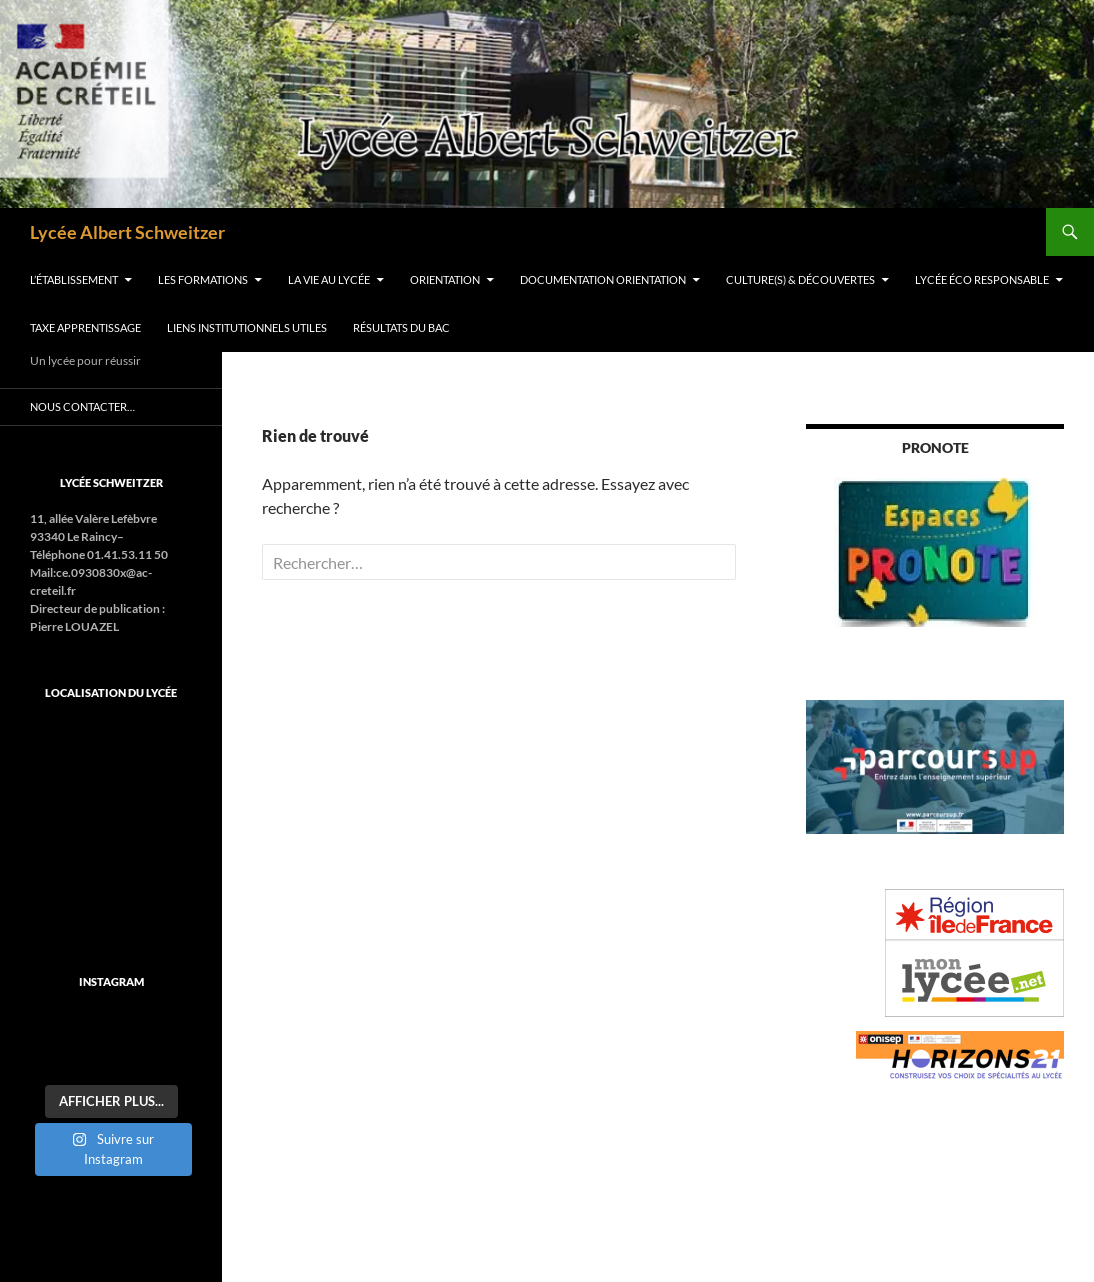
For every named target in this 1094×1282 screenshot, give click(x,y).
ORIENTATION (445, 279)
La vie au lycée (329, 279)
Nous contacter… (82, 406)
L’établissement (74, 279)
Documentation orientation (603, 279)
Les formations (203, 279)
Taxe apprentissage (85, 327)
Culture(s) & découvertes (800, 279)
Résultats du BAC (401, 327)
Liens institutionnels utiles (247, 327)
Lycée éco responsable (982, 279)
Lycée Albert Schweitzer (127, 232)
